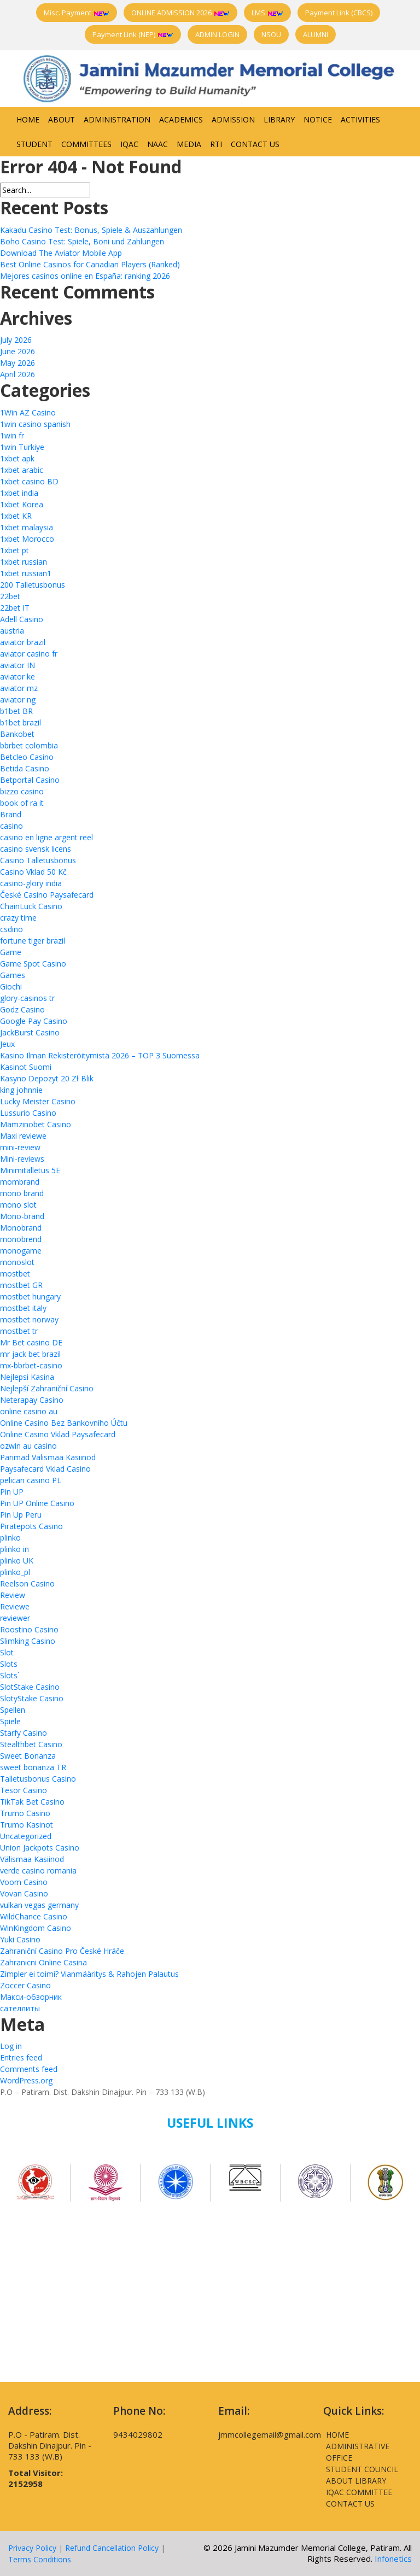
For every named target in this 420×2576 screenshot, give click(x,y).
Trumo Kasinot (26, 1824)
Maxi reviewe (23, 1136)
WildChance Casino (33, 1916)
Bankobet (17, 734)
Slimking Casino (27, 1641)
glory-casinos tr (27, 998)
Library (279, 119)
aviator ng (18, 699)
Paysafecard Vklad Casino (45, 1468)
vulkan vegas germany (39, 1905)
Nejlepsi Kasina (27, 1377)
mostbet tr (19, 1331)
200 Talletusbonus (32, 584)
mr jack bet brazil (30, 1354)
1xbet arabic (21, 470)
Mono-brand (22, 1216)
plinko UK (16, 1560)
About (61, 119)
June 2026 (17, 351)
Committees (86, 144)
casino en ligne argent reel (46, 837)
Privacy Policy (32, 2548)
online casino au (28, 1411)
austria (12, 630)
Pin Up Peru (21, 1514)
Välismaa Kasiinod (32, 1859)
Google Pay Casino (33, 1021)
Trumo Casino (25, 1813)
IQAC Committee (359, 2492)
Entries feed (21, 2057)
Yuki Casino (20, 1939)
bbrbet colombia (29, 745)
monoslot (17, 1262)
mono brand (22, 1193)
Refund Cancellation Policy (112, 2548)
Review (12, 1595)
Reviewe (15, 1606)
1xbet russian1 (25, 573)
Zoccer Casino (25, 1985)
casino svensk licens (35, 849)
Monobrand (21, 1227)
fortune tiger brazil (32, 940)
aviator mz (19, 688)
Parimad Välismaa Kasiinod (48, 1457)
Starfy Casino (23, 1733)
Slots (9, 1664)
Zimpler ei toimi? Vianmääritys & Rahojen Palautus (89, 1974)
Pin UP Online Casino (37, 1503)
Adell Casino (21, 619)
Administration (117, 119)
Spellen (12, 1710)
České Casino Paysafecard (47, 894)
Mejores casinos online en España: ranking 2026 (85, 276)
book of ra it (22, 803)
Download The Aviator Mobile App (61, 253)
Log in (11, 2046)
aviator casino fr (28, 653)
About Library (356, 2480)
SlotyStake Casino (31, 1698)
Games (12, 975)
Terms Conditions (39, 2559)
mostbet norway (29, 1319)
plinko (10, 1537)
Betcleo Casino (27, 757)
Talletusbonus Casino (38, 1778)
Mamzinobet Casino (35, 1124)
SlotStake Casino (30, 1687)
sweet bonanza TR (33, 1767)
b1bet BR (16, 711)
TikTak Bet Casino (32, 1801)
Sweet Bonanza (28, 1755)
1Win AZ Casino (28, 412)
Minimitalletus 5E (30, 1170)
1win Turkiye (22, 447)
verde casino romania (38, 1870)
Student (34, 144)
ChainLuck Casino (31, 906)
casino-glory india (31, 883)
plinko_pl (15, 1572)
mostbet (15, 1273)
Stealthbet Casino (31, 1744)
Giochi (11, 986)
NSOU (271, 34)
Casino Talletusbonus (38, 860)
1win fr (12, 435)
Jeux (7, 1044)
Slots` (10, 1675)
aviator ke (17, 676)
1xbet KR (16, 516)
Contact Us (255, 144)
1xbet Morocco (27, 539)
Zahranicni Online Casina (43, 1962)
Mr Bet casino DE (31, 1342)
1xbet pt (14, 550)
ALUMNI (315, 34)
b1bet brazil (20, 722)
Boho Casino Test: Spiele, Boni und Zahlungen (82, 241)
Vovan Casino (24, 1893)
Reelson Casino (27, 1583)
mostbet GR (21, 1285)
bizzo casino (22, 791)
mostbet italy (23, 1308)
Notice (318, 119)
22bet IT (15, 607)
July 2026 (16, 340)
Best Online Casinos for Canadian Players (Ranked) (90, 264)
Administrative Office (357, 2452)
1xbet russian (23, 562)
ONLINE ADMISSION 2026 (180, 12)
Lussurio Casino (28, 1113)
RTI (216, 144)
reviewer (15, 1618)
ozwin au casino (28, 1446)
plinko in (14, 1549)
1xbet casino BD (29, 481)
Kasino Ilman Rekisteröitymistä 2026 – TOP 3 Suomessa (100, 1055)
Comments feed (28, 2069)
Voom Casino (24, 1882)
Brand (10, 814)
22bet (10, 596)
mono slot (18, 1204)
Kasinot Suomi (25, 1067)
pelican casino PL (30, 1480)
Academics (181, 119)
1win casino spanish (35, 424)
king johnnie (21, 1090)
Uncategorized (25, 1836)
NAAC (157, 144)
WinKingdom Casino (35, 1928)
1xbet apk (17, 458)
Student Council (362, 2469)
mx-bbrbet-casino (31, 1365)
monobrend (21, 1239)
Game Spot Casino (33, 963)
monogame (21, 1250)
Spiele (10, 1721)
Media (189, 144)
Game (10, 952)
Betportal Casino (30, 780)
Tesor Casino (23, 1790)
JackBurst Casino (30, 1032)
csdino (11, 929)
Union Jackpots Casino (39, 1847)
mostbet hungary (30, 1296)
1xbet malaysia (26, 527)
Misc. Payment (76, 12)
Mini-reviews (22, 1159)
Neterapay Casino (31, 1400)
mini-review (20, 1147)
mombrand (19, 1181)
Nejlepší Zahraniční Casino (47, 1388)
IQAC (129, 144)
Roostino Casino (29, 1629)
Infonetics (393, 2558)
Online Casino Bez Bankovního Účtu (63, 1423)
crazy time (18, 917)
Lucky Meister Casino (37, 1101)
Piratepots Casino (31, 1526)
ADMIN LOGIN (217, 34)
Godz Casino (22, 1009)
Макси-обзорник (31, 1997)
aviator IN (17, 665)
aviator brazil (22, 642)
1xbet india (19, 493)
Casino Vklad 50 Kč (33, 872)
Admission (233, 119)
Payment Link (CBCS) (338, 12)
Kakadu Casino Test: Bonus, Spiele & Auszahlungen (91, 230)
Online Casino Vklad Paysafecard (57, 1434)
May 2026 (17, 363)
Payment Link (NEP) (132, 34)
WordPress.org (26, 2080)
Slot (7, 1652)
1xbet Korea (21, 504)
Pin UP (12, 1491)
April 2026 (17, 374)
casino (11, 826)
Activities (360, 119)
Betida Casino (24, 768)
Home (27, 119)
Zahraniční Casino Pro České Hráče (62, 1951)
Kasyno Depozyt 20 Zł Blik (47, 1078)
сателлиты (20, 2008)
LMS (267, 12)
